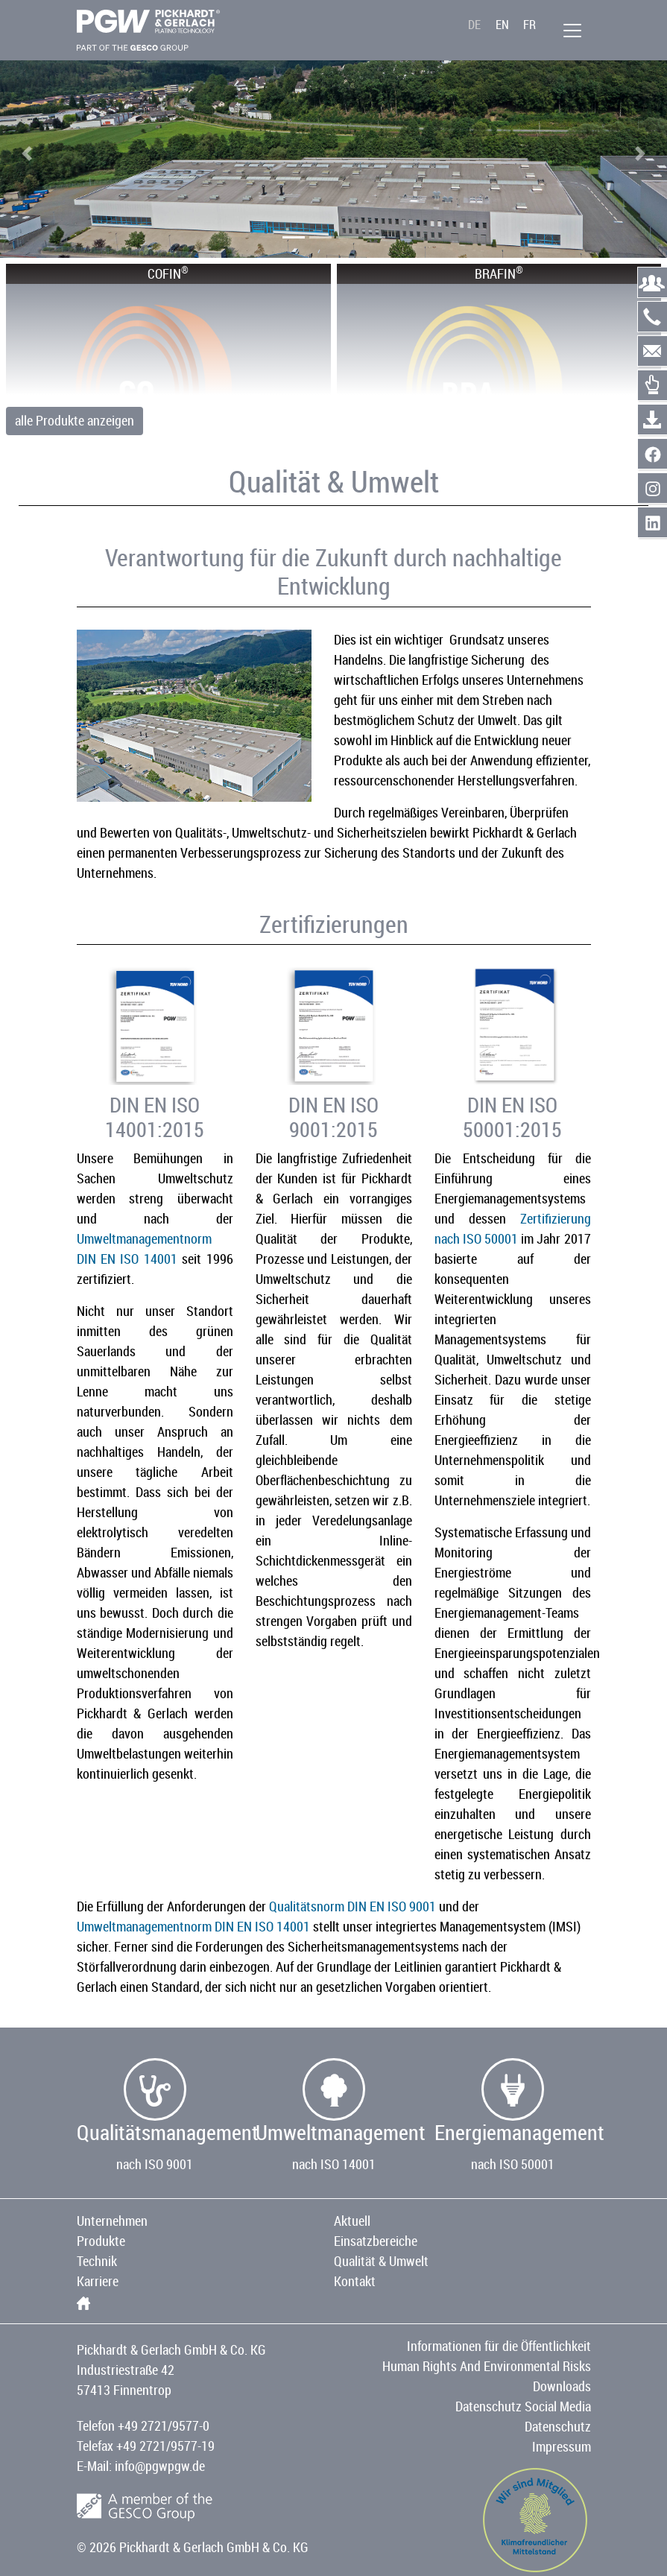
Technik (97, 2261)
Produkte (101, 2241)
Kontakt (355, 2281)
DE (474, 24)
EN (502, 24)
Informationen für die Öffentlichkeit (499, 2346)
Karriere (97, 2281)
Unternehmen (112, 2221)
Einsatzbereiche (375, 2241)
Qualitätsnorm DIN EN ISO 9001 (352, 1906)
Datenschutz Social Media (523, 2406)
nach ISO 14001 (334, 2164)
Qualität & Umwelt (381, 2261)
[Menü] (572, 30)
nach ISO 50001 (512, 2164)
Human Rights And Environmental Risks (486, 2366)
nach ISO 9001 (154, 2164)
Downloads (562, 2386)
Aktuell (352, 2221)
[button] (27, 153)
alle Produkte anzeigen (74, 420)
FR (529, 24)
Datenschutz (558, 2426)
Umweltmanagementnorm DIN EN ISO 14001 (193, 1926)
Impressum (561, 2446)
